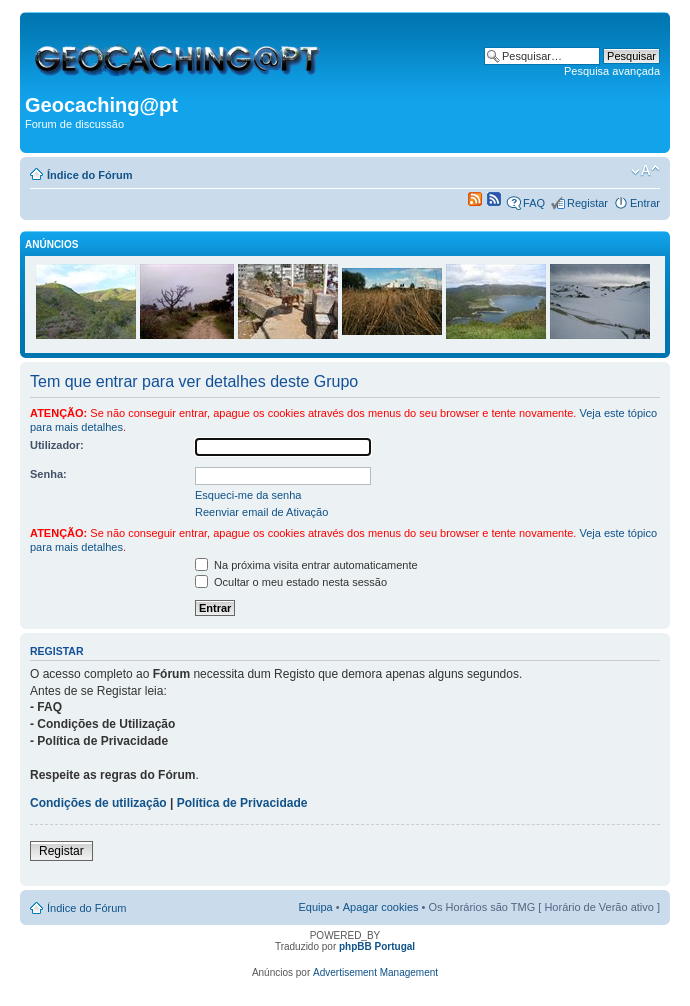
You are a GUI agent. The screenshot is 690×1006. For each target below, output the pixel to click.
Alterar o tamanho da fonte (645, 171)
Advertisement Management (375, 972)
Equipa (315, 907)
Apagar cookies (381, 907)
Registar (587, 203)
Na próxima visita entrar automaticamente (306, 565)
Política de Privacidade (242, 803)
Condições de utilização (98, 803)
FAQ (534, 203)
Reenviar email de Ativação (261, 512)
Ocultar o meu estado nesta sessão (291, 582)
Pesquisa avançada (612, 71)
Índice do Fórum (90, 175)
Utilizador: (57, 445)
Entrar (645, 203)
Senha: (48, 474)
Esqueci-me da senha (248, 495)
